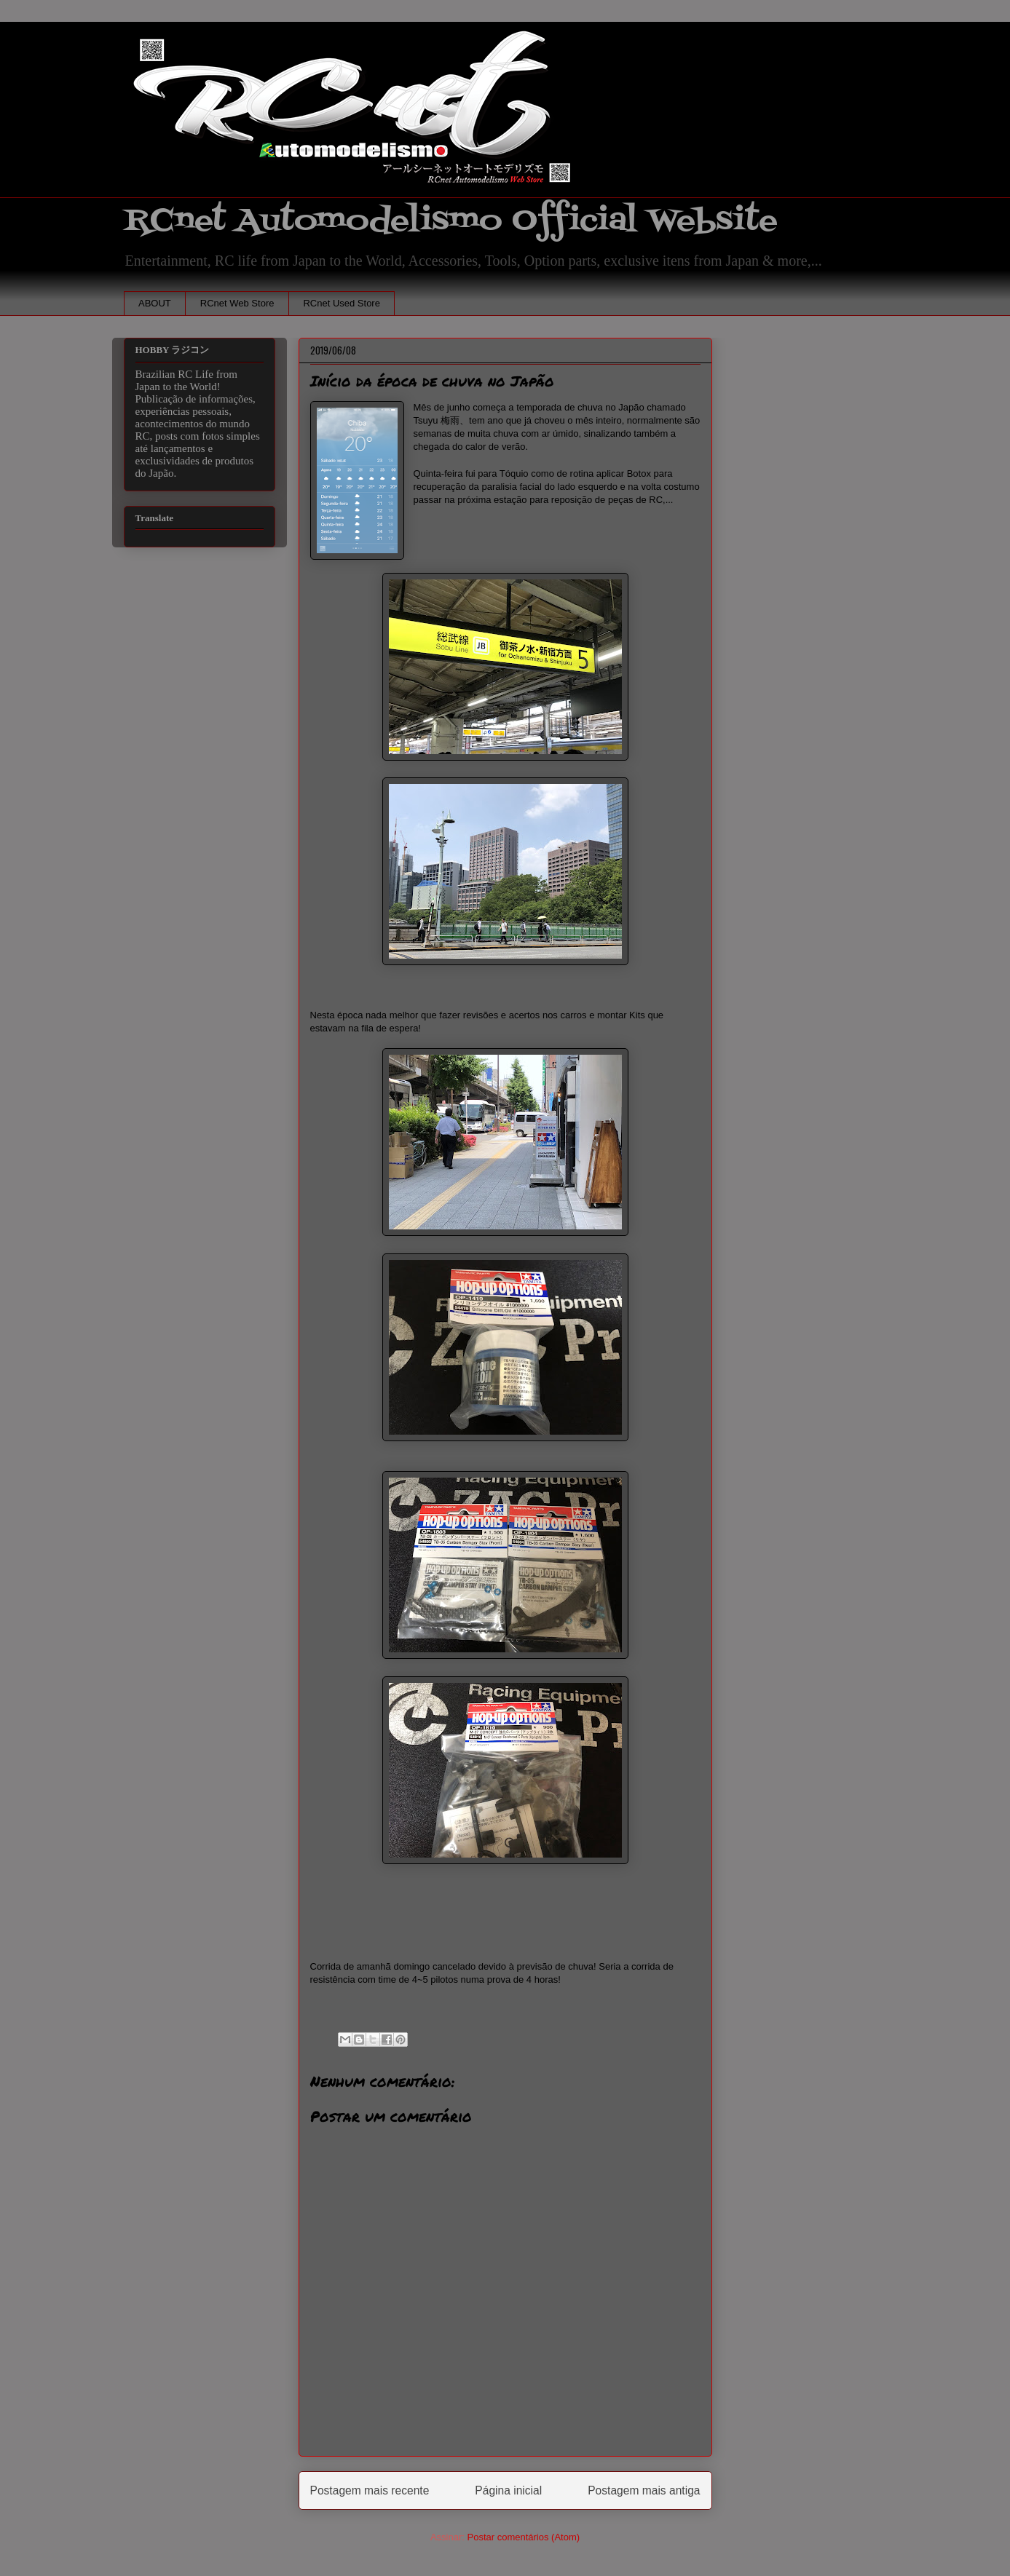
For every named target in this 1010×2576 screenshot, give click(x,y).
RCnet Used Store (341, 303)
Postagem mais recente (370, 2490)
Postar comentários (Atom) (523, 2537)
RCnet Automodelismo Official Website (451, 221)
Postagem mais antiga (644, 2490)
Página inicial (508, 2490)
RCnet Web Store (237, 303)
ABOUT (154, 303)
